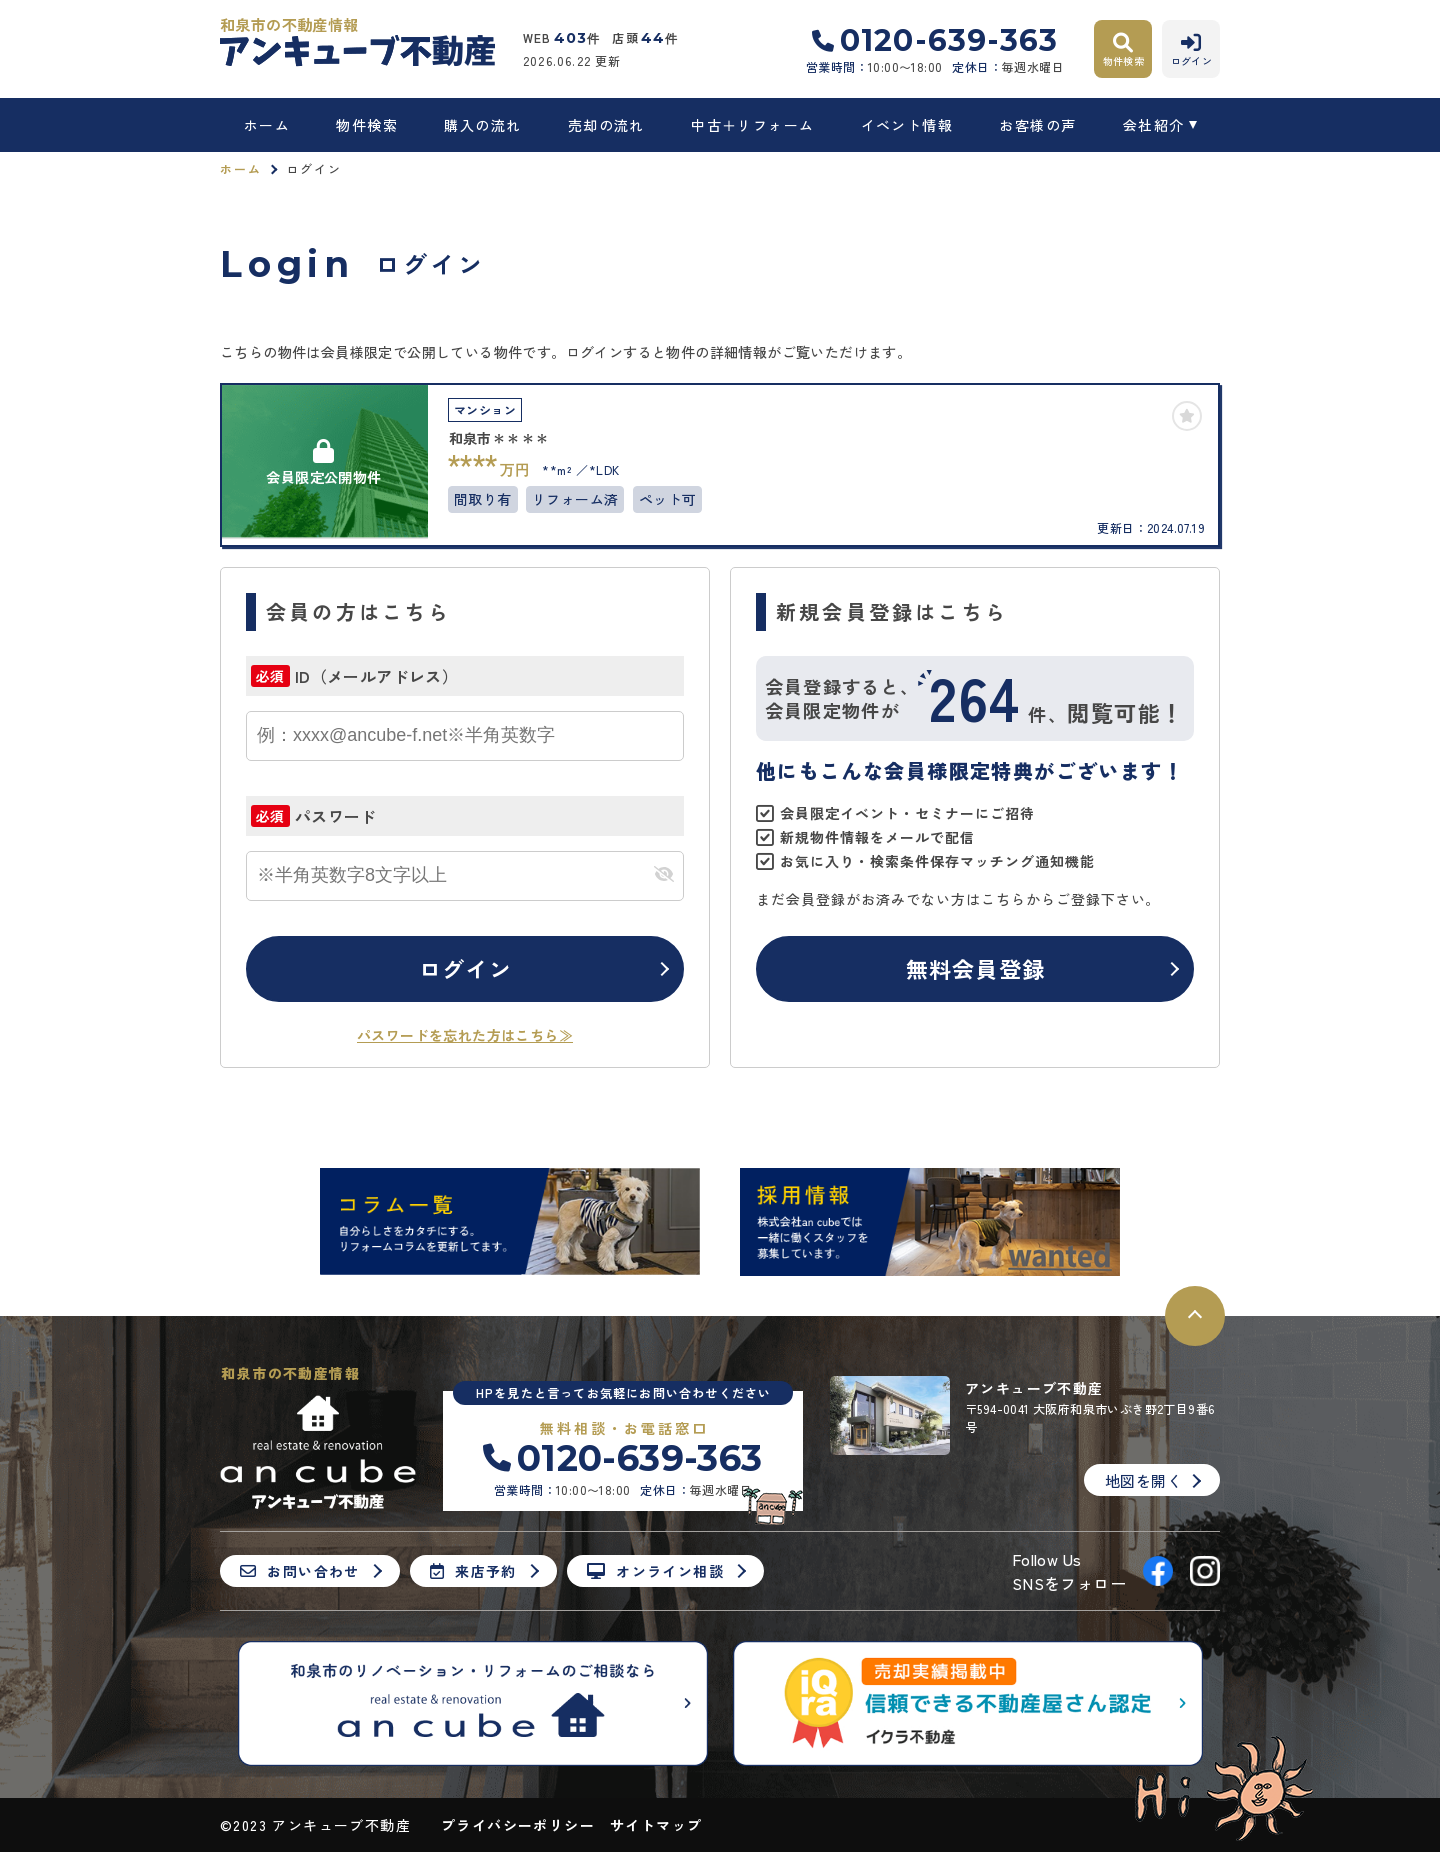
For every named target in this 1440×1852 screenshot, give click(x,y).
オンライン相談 (655, 1571)
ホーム (267, 125)
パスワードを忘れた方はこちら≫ (465, 1035)
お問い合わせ (300, 1571)
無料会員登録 (975, 968)
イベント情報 (907, 125)
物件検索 (367, 125)
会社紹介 (1154, 125)
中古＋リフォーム (752, 125)
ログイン (465, 968)
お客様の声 (1037, 125)
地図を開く (1143, 1480)
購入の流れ (482, 125)
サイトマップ (656, 1825)
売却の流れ (606, 125)
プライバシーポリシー (518, 1825)
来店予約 (473, 1571)
